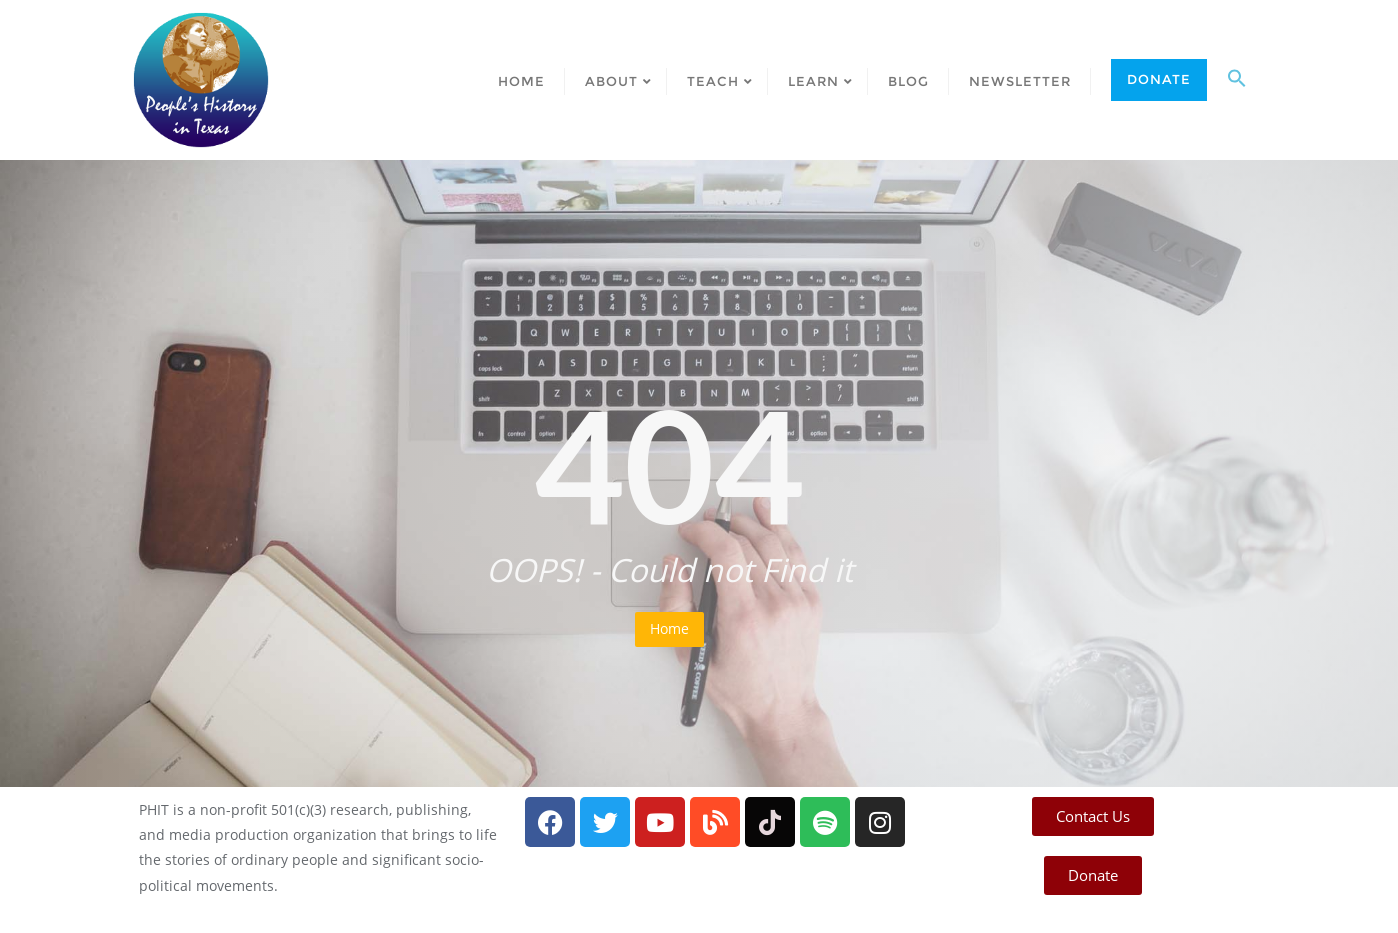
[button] (1237, 80)
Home (669, 628)
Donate (1159, 79)
